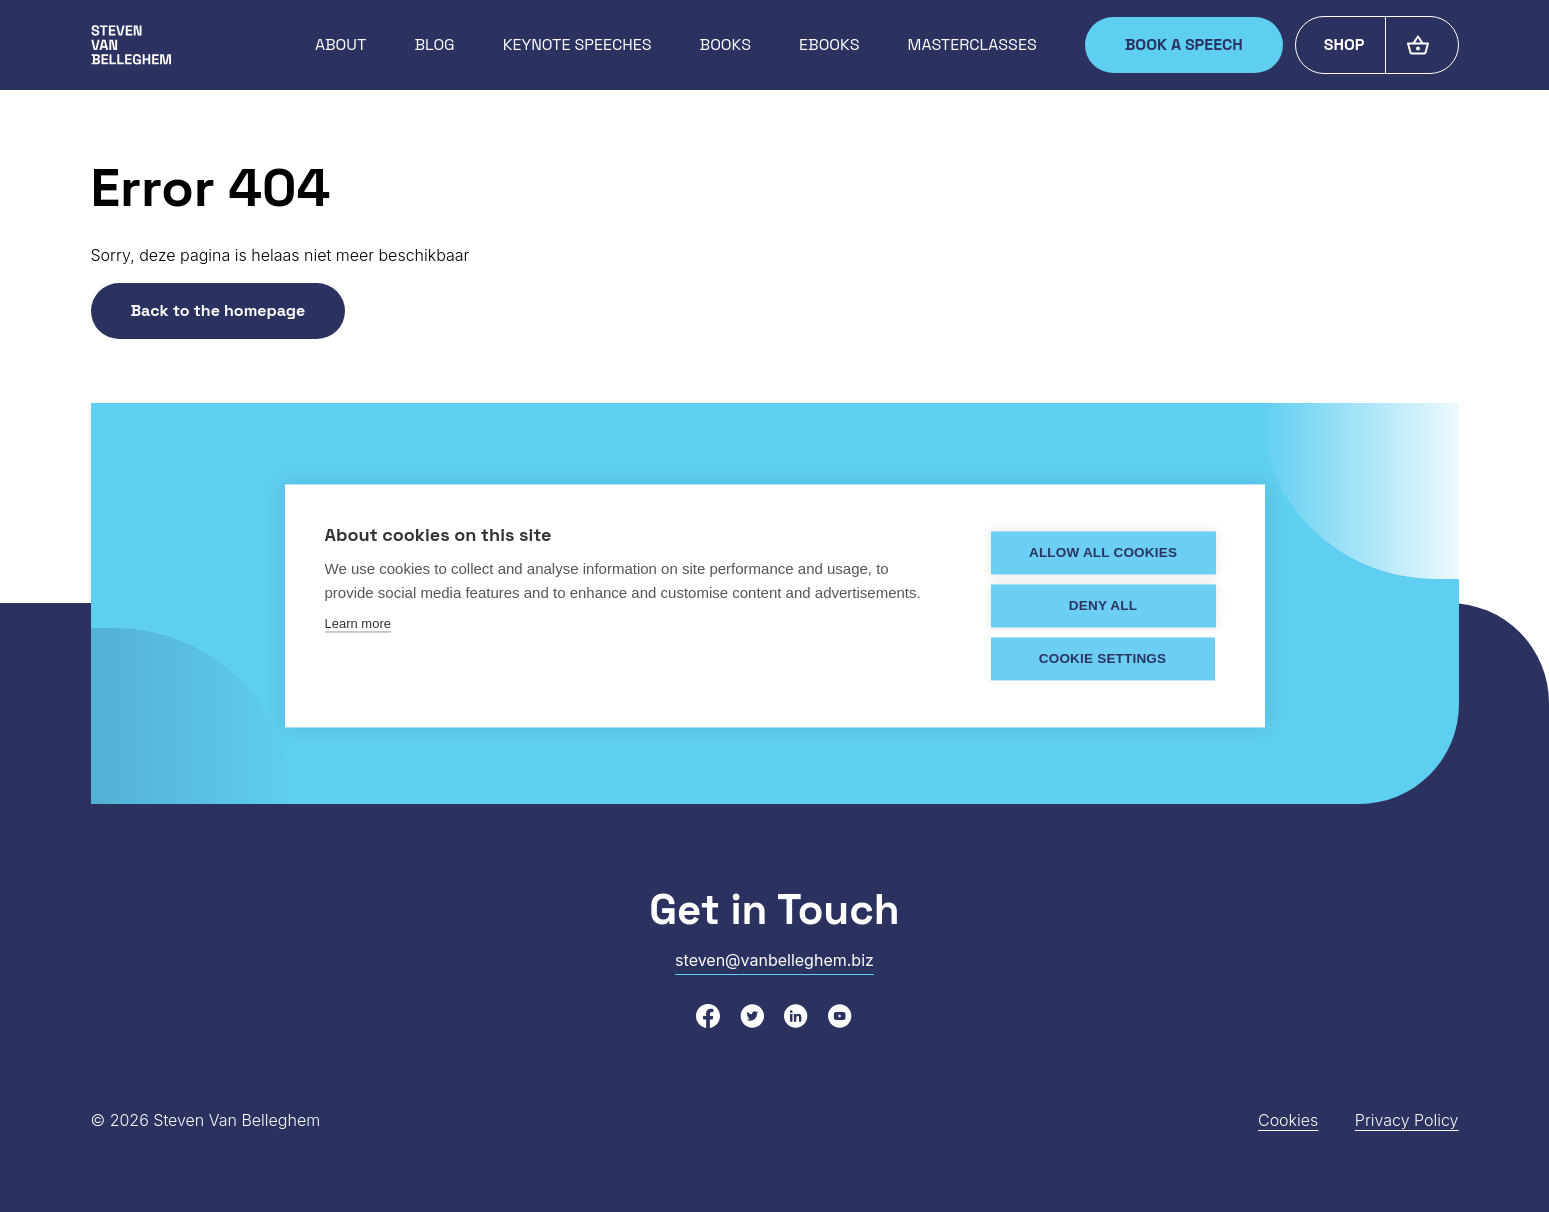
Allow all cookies (1104, 553)
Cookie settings (1104, 659)
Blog (434, 44)
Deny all (1104, 606)
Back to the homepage (218, 310)
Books (725, 44)
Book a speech (1184, 44)
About (340, 44)
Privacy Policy (1407, 1120)
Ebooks (829, 44)
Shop (1344, 44)
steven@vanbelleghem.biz (774, 960)
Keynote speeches (577, 44)
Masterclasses (972, 44)
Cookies (1288, 1120)
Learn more (358, 624)
